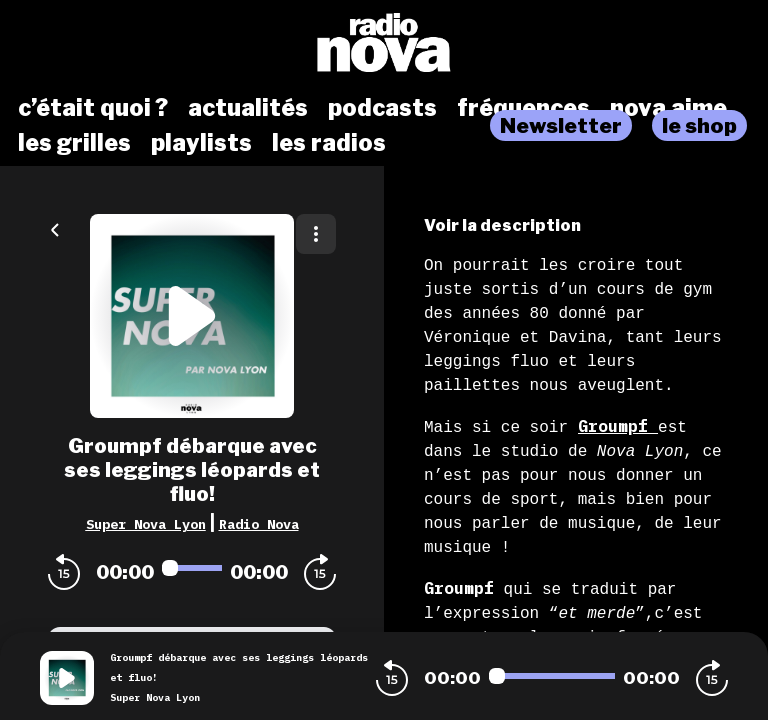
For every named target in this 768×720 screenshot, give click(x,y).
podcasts (382, 108)
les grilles (74, 143)
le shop (699, 125)
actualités (248, 108)
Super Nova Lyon (146, 524)
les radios (329, 143)
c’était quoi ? (93, 108)
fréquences (523, 108)
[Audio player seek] (192, 568)
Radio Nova (259, 524)
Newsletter (561, 125)
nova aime (668, 108)
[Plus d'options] (316, 234)
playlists (201, 143)
